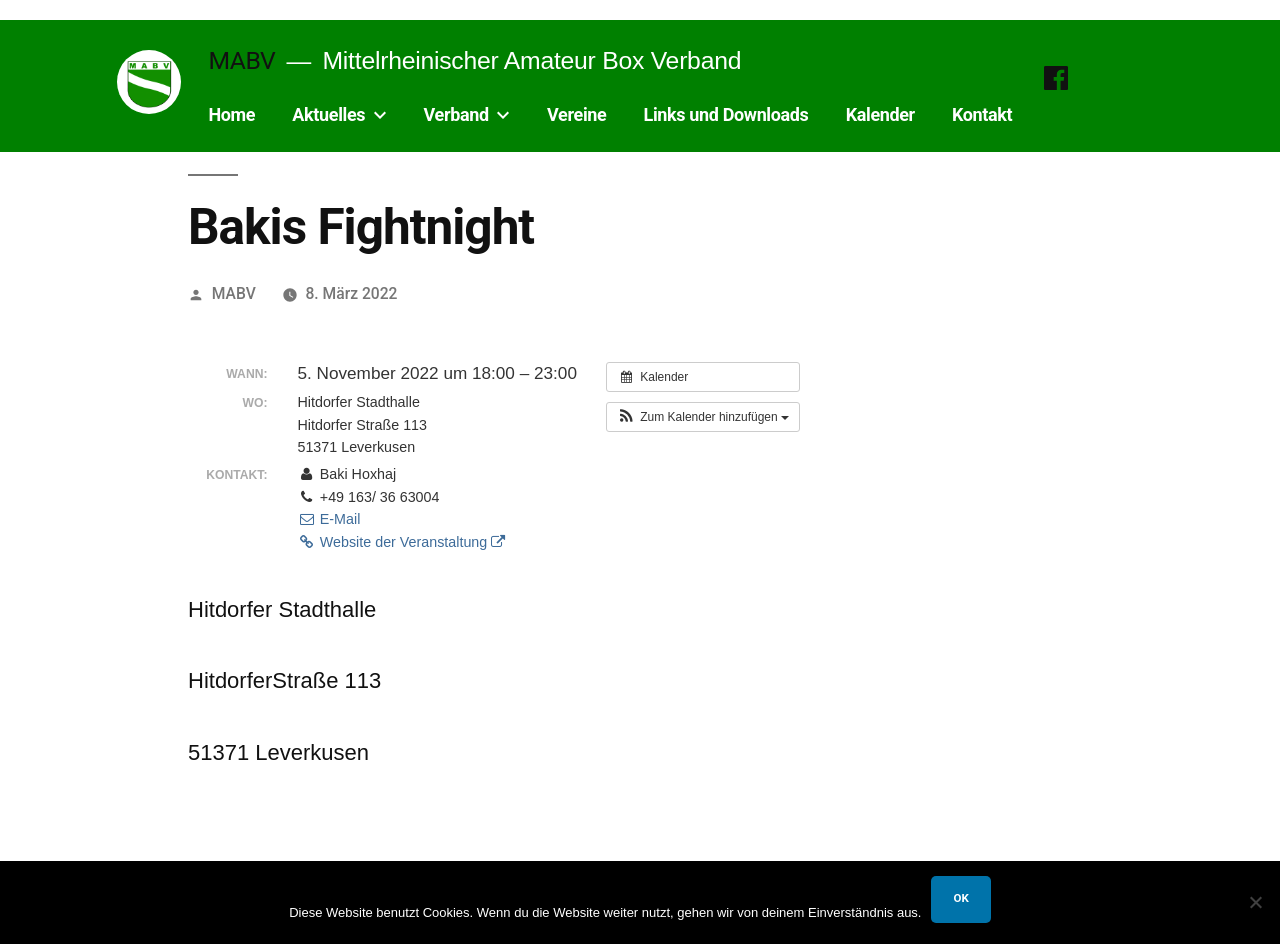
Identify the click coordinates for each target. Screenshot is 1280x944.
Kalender (880, 114)
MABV (241, 60)
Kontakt (982, 114)
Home (231, 114)
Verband (456, 114)
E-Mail (328, 519)
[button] (703, 417)
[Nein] (1255, 902)
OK (960, 898)
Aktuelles (328, 114)
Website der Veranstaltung (401, 542)
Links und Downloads (726, 114)
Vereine (576, 114)
